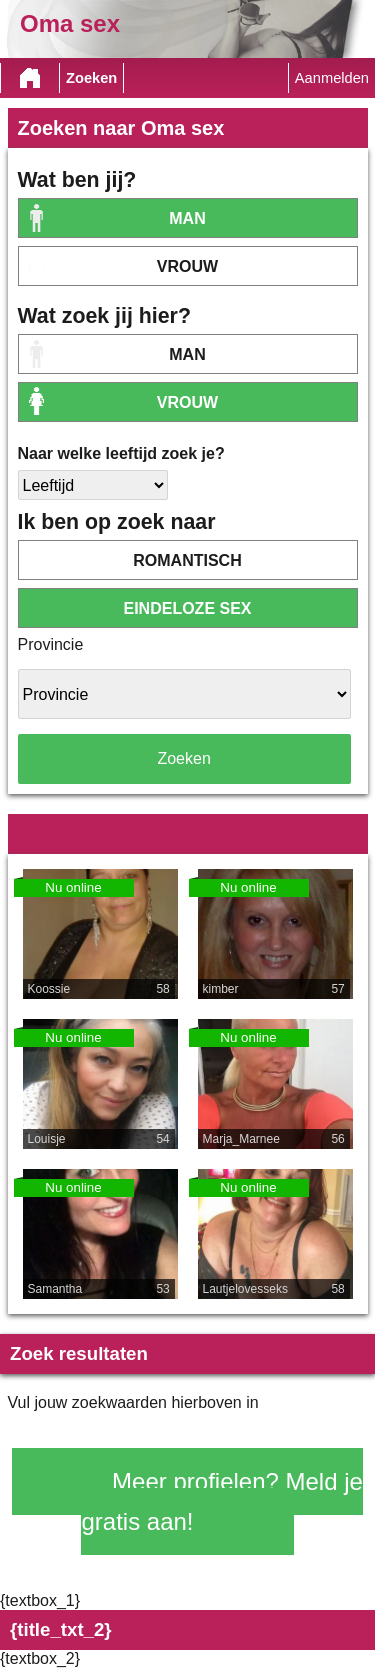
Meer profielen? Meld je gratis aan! (221, 1501)
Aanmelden (332, 78)
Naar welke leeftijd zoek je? (121, 453)
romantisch (187, 560)
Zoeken (91, 78)
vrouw (187, 266)
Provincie (51, 644)
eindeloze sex (187, 608)
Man (187, 218)
